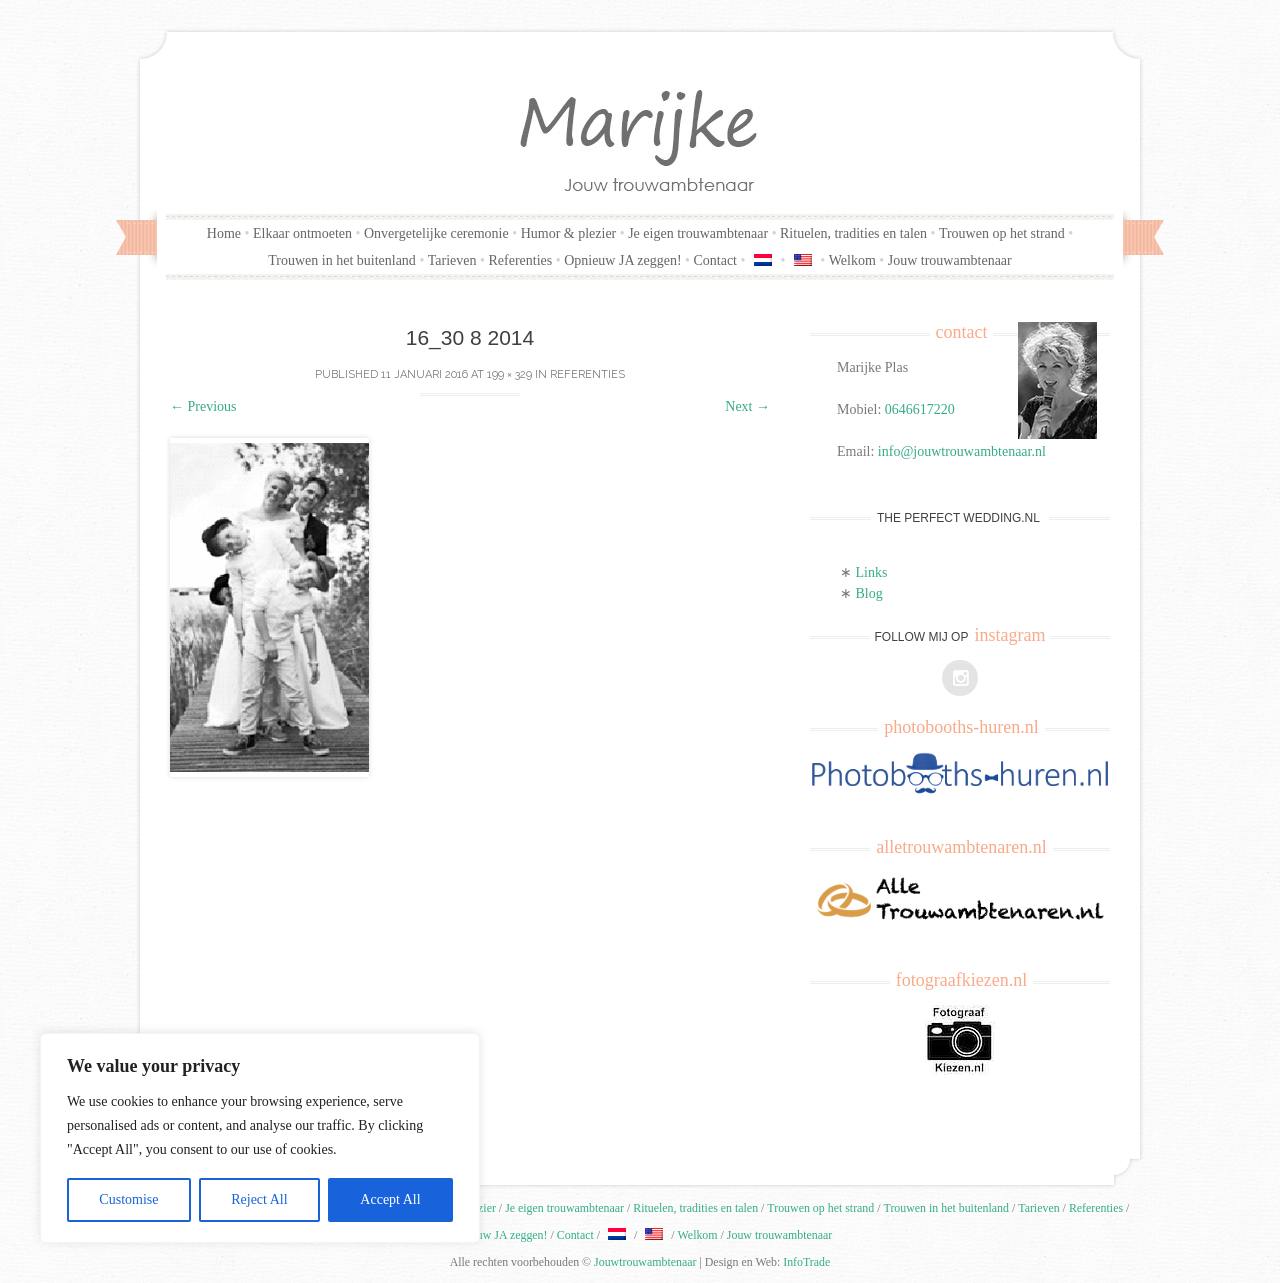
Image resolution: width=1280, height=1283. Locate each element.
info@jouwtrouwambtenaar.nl (962, 451)
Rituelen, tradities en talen (853, 233)
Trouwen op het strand (1002, 233)
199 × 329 (509, 374)
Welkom (852, 260)
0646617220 (920, 409)
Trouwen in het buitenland (342, 260)
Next (747, 406)
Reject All (259, 1199)
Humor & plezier (569, 233)
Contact (715, 260)
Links (872, 572)
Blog (869, 593)
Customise (128, 1199)
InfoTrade (806, 1262)
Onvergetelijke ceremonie (436, 233)
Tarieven (452, 260)
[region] (260, 1138)
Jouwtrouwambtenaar (645, 1262)
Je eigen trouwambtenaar (698, 233)
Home (224, 233)
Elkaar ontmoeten (302, 233)
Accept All (390, 1199)
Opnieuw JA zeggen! (622, 260)
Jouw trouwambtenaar (950, 260)
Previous (203, 406)
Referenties (520, 260)
